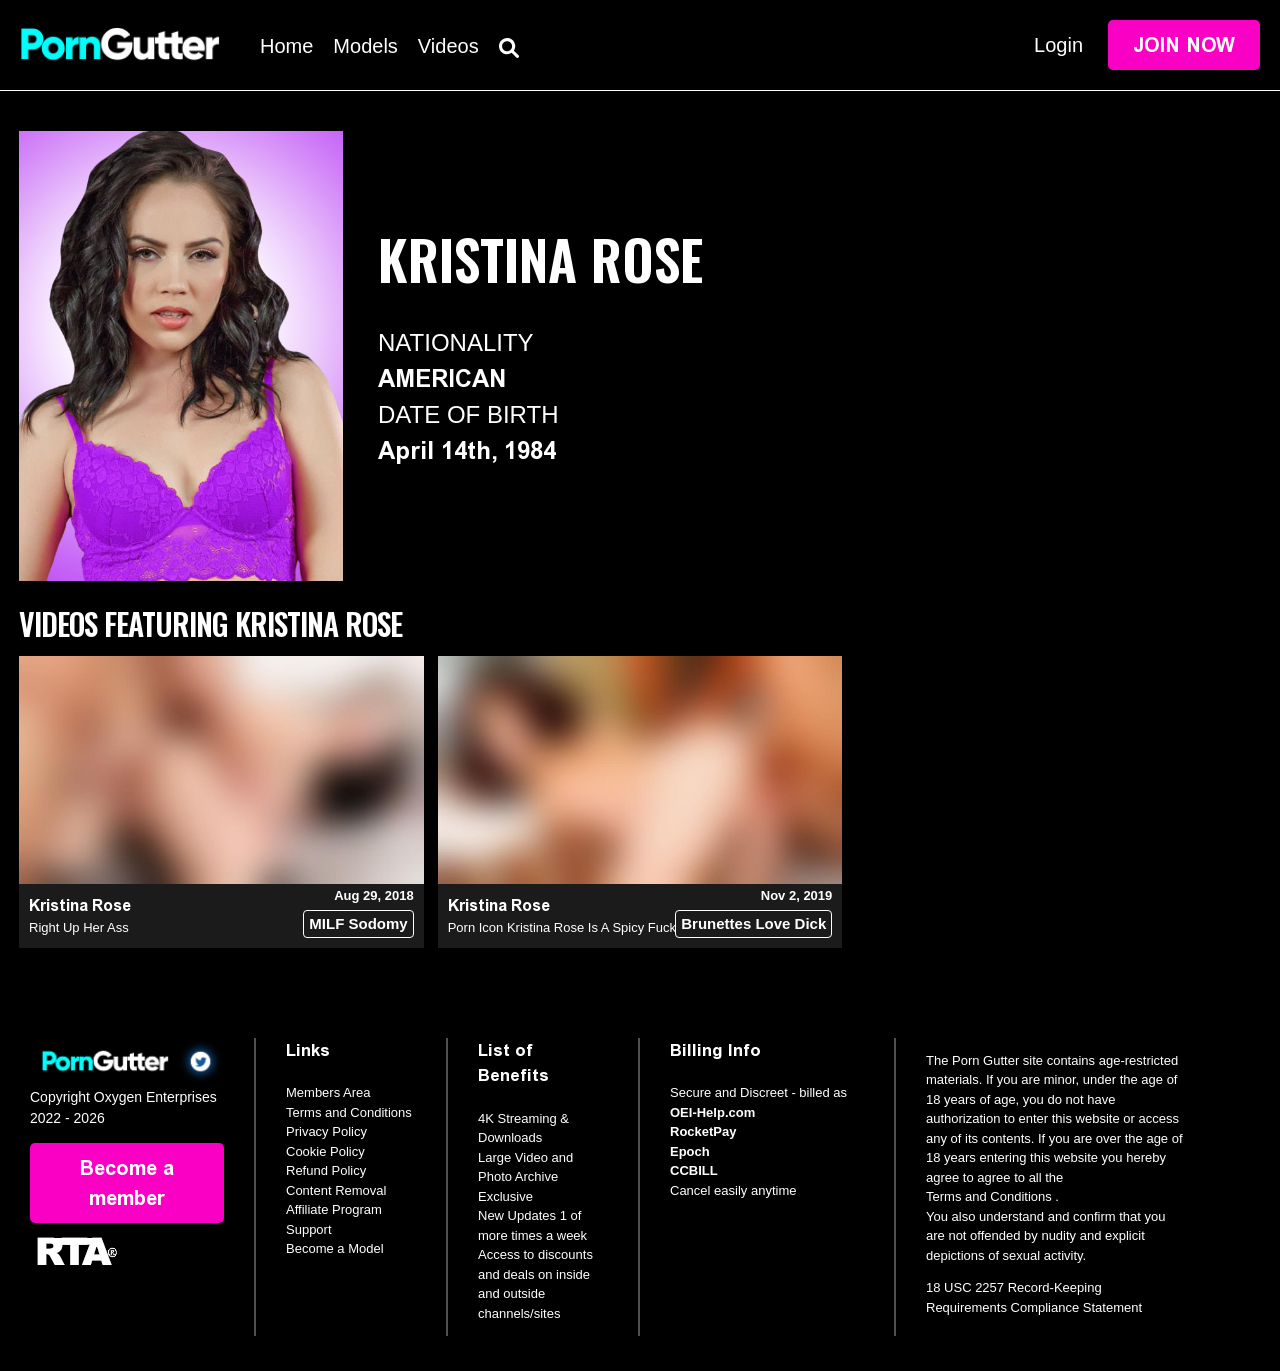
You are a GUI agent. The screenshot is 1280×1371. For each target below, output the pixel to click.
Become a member (127, 1183)
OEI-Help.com (712, 1112)
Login (1058, 45)
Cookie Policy (325, 1151)
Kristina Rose (80, 905)
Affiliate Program (334, 1209)
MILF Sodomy (358, 923)
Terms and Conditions (349, 1112)
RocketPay (703, 1131)
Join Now (1184, 45)
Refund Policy (326, 1170)
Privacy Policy (326, 1131)
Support (309, 1229)
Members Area (328, 1092)
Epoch (690, 1151)
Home (286, 46)
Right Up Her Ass (79, 927)
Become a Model (335, 1248)
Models (365, 46)
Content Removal (336, 1190)
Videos (448, 46)
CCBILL (694, 1170)
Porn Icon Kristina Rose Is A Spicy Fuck (562, 927)
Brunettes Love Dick (753, 923)
